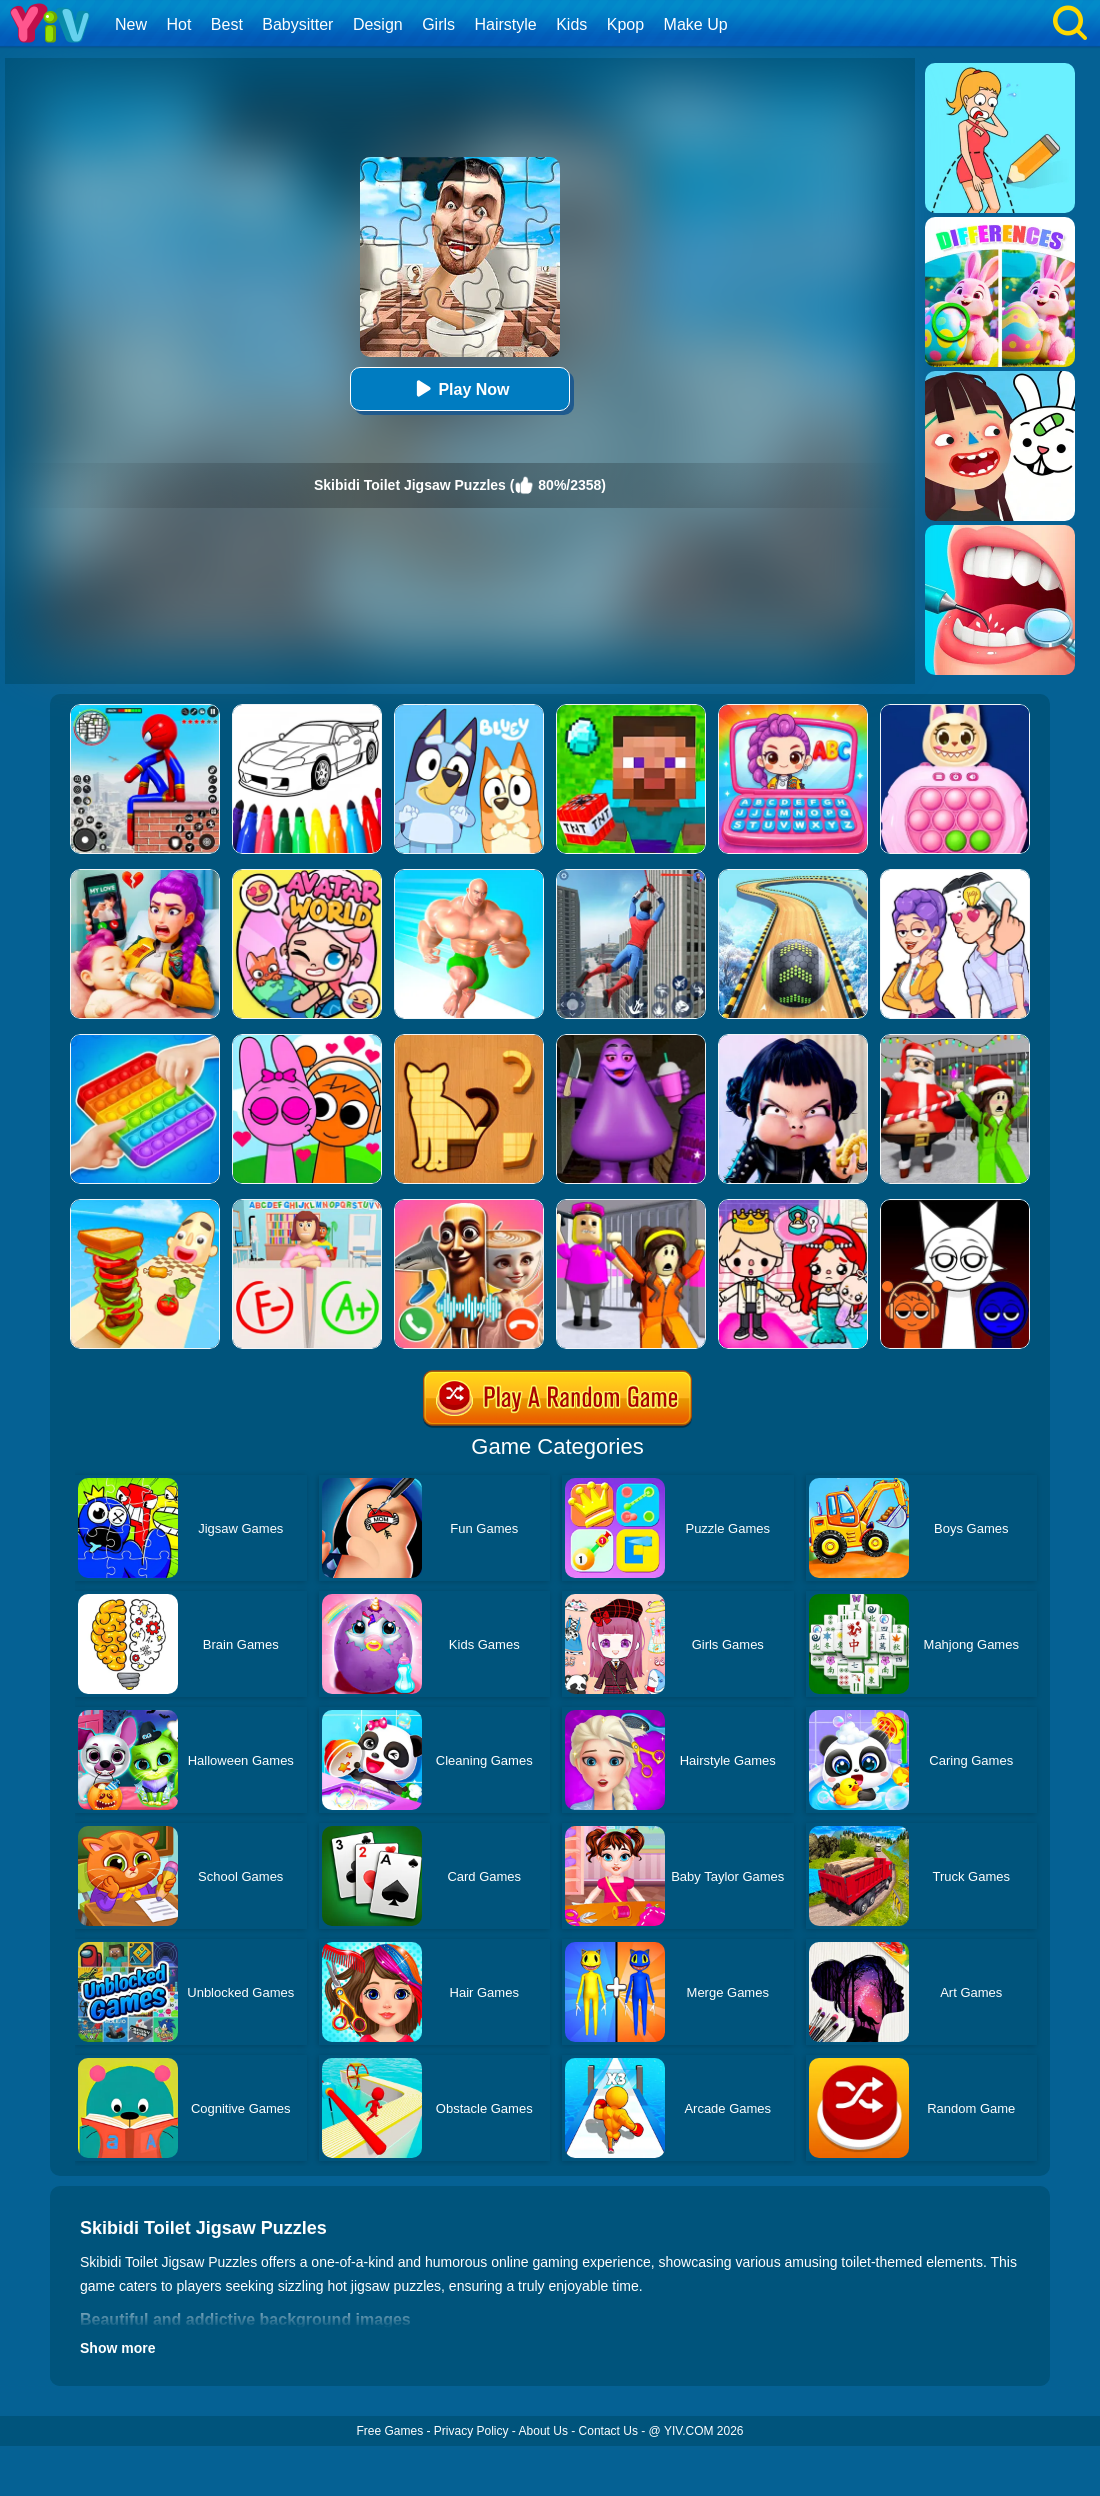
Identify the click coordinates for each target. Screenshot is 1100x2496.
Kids (571, 24)
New (131, 24)
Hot (178, 24)
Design (378, 24)
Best (227, 24)
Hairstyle (506, 24)
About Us (543, 2431)
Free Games (389, 2431)
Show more (117, 2348)
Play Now (459, 388)
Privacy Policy (471, 2431)
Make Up (696, 24)
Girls (438, 24)
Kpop (625, 24)
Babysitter (297, 24)
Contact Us (608, 2431)
